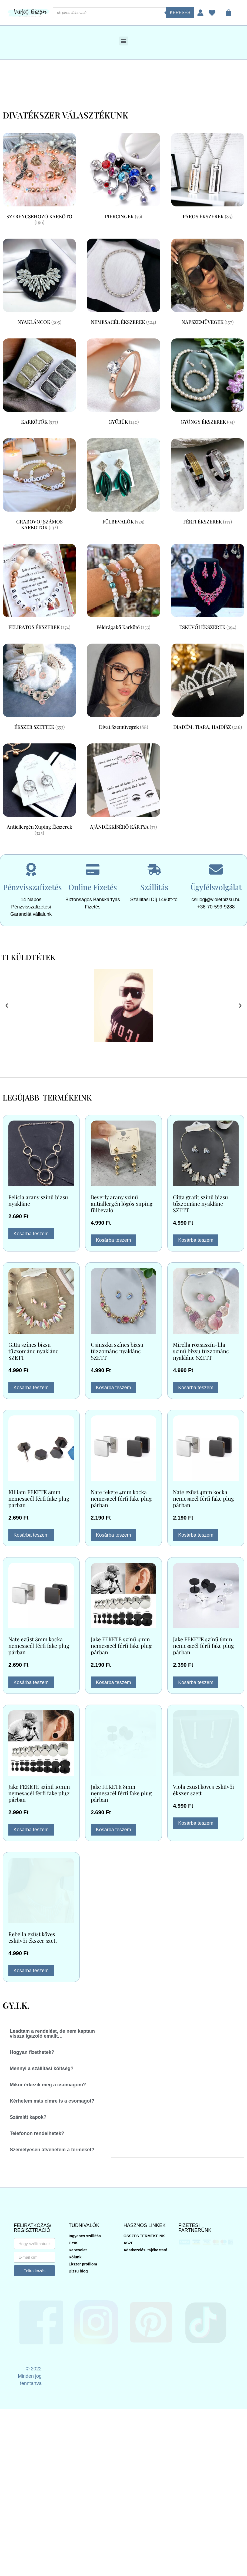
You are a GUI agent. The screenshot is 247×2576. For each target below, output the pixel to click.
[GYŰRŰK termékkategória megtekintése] (123, 382)
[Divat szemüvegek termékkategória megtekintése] (123, 688)
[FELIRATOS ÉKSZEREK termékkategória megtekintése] (39, 588)
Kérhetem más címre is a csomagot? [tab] (52, 2101)
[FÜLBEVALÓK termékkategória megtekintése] (123, 482)
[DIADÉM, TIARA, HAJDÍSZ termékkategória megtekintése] (207, 688)
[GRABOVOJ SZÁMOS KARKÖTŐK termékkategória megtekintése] (39, 485)
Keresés (180, 12)
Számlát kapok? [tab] (28, 2117)
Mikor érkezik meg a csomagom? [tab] (48, 2084)
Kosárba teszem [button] (31, 1233)
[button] (123, 41)
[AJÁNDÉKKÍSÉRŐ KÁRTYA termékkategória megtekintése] (123, 787)
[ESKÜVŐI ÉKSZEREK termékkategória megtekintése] (207, 588)
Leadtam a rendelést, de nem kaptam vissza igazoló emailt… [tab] (52, 2033)
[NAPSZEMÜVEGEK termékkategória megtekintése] (207, 283)
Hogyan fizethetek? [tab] (32, 2052)
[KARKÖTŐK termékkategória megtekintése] (39, 382)
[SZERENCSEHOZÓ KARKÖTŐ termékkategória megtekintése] (39, 180)
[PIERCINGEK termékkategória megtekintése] (123, 177)
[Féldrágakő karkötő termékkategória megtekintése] (123, 588)
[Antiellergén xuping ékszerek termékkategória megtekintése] (39, 790)
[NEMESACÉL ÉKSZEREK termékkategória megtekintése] (123, 283)
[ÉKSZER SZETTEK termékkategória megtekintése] (39, 688)
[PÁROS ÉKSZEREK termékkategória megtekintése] (207, 177)
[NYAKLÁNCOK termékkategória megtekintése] (39, 283)
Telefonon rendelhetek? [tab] (37, 2133)
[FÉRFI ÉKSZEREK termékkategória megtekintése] (207, 482)
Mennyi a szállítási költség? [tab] (42, 2068)
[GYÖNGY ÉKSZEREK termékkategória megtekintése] (207, 382)
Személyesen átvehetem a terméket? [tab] (52, 2149)
